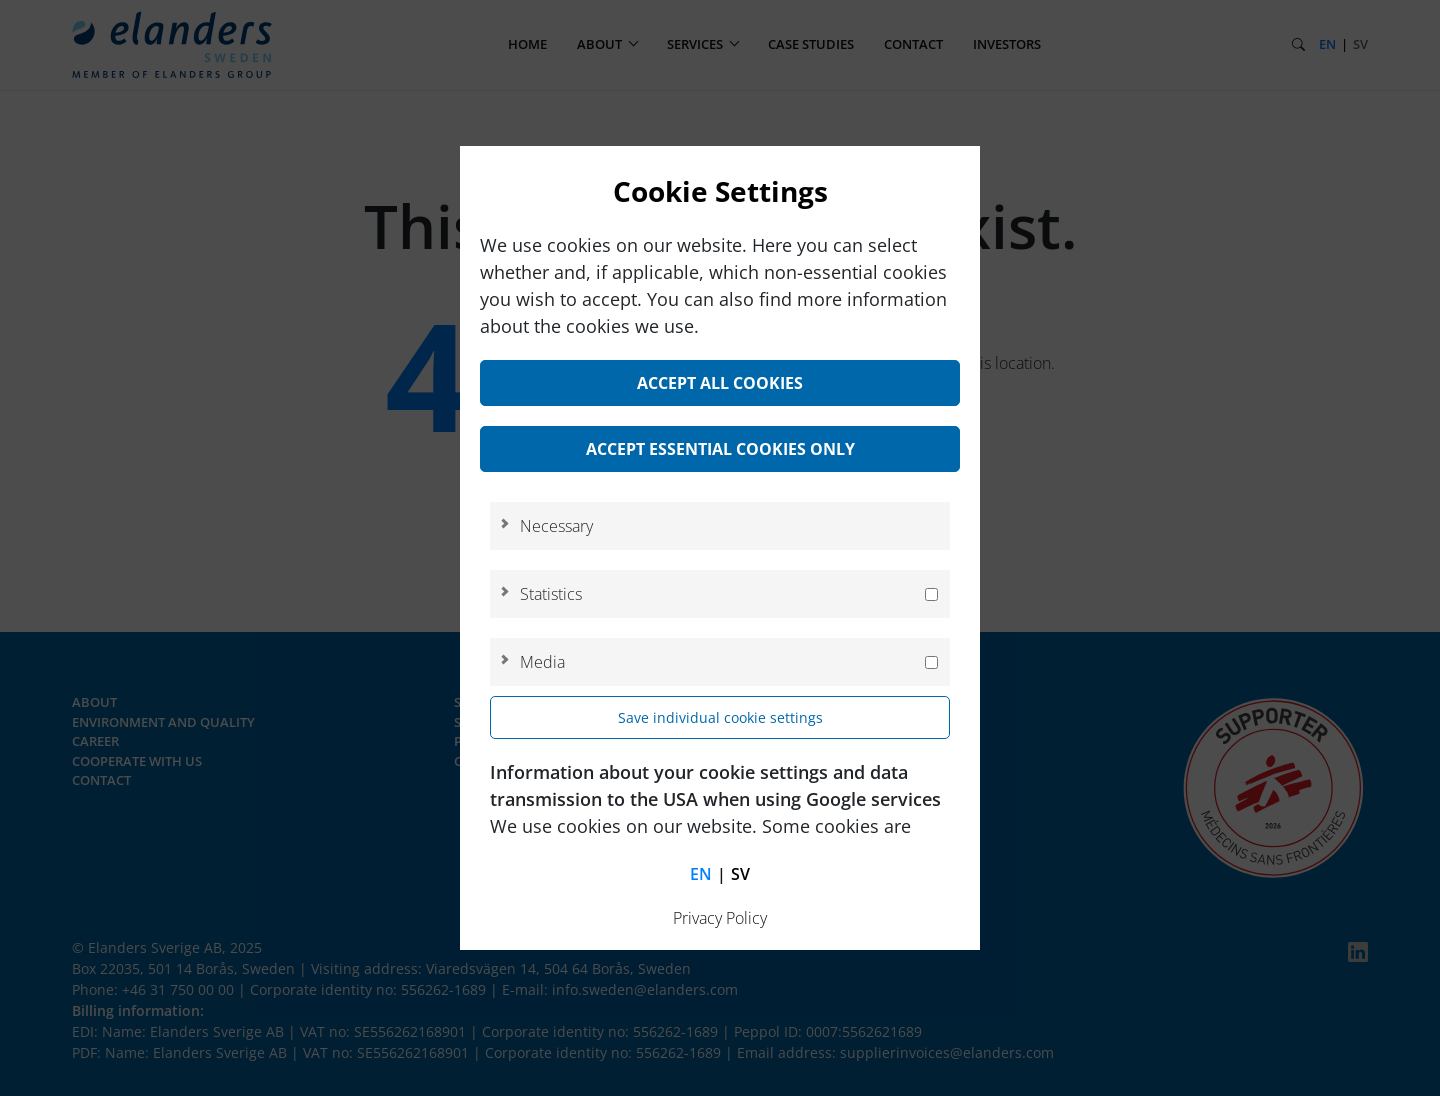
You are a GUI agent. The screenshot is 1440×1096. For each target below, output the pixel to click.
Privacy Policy (720, 918)
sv (740, 874)
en (701, 874)
